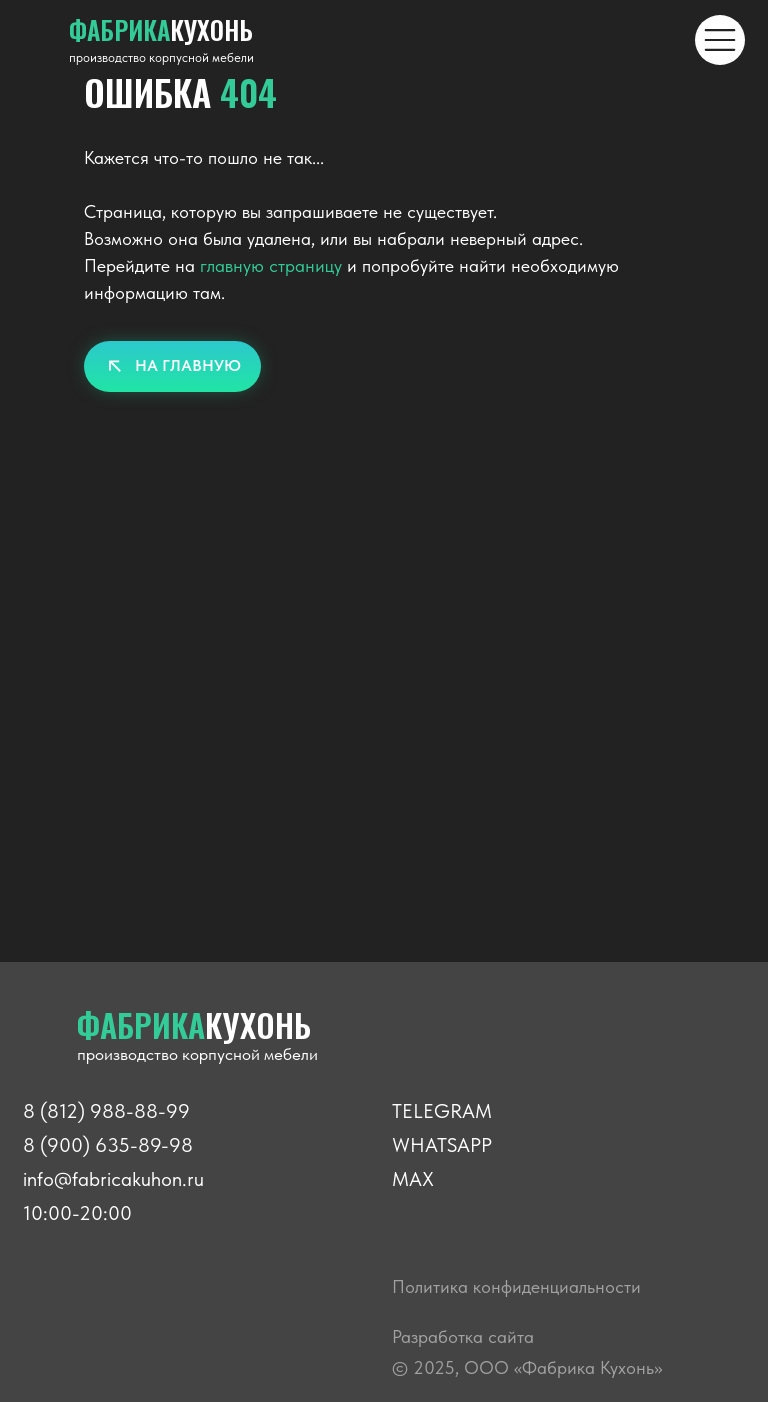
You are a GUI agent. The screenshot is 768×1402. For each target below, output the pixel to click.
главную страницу (271, 265)
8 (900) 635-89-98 (108, 1145)
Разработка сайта (463, 1336)
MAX (413, 1179)
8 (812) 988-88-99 (106, 1111)
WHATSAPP (442, 1145)
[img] (720, 40)
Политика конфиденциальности (516, 1286)
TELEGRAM (442, 1111)
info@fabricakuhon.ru (113, 1179)
